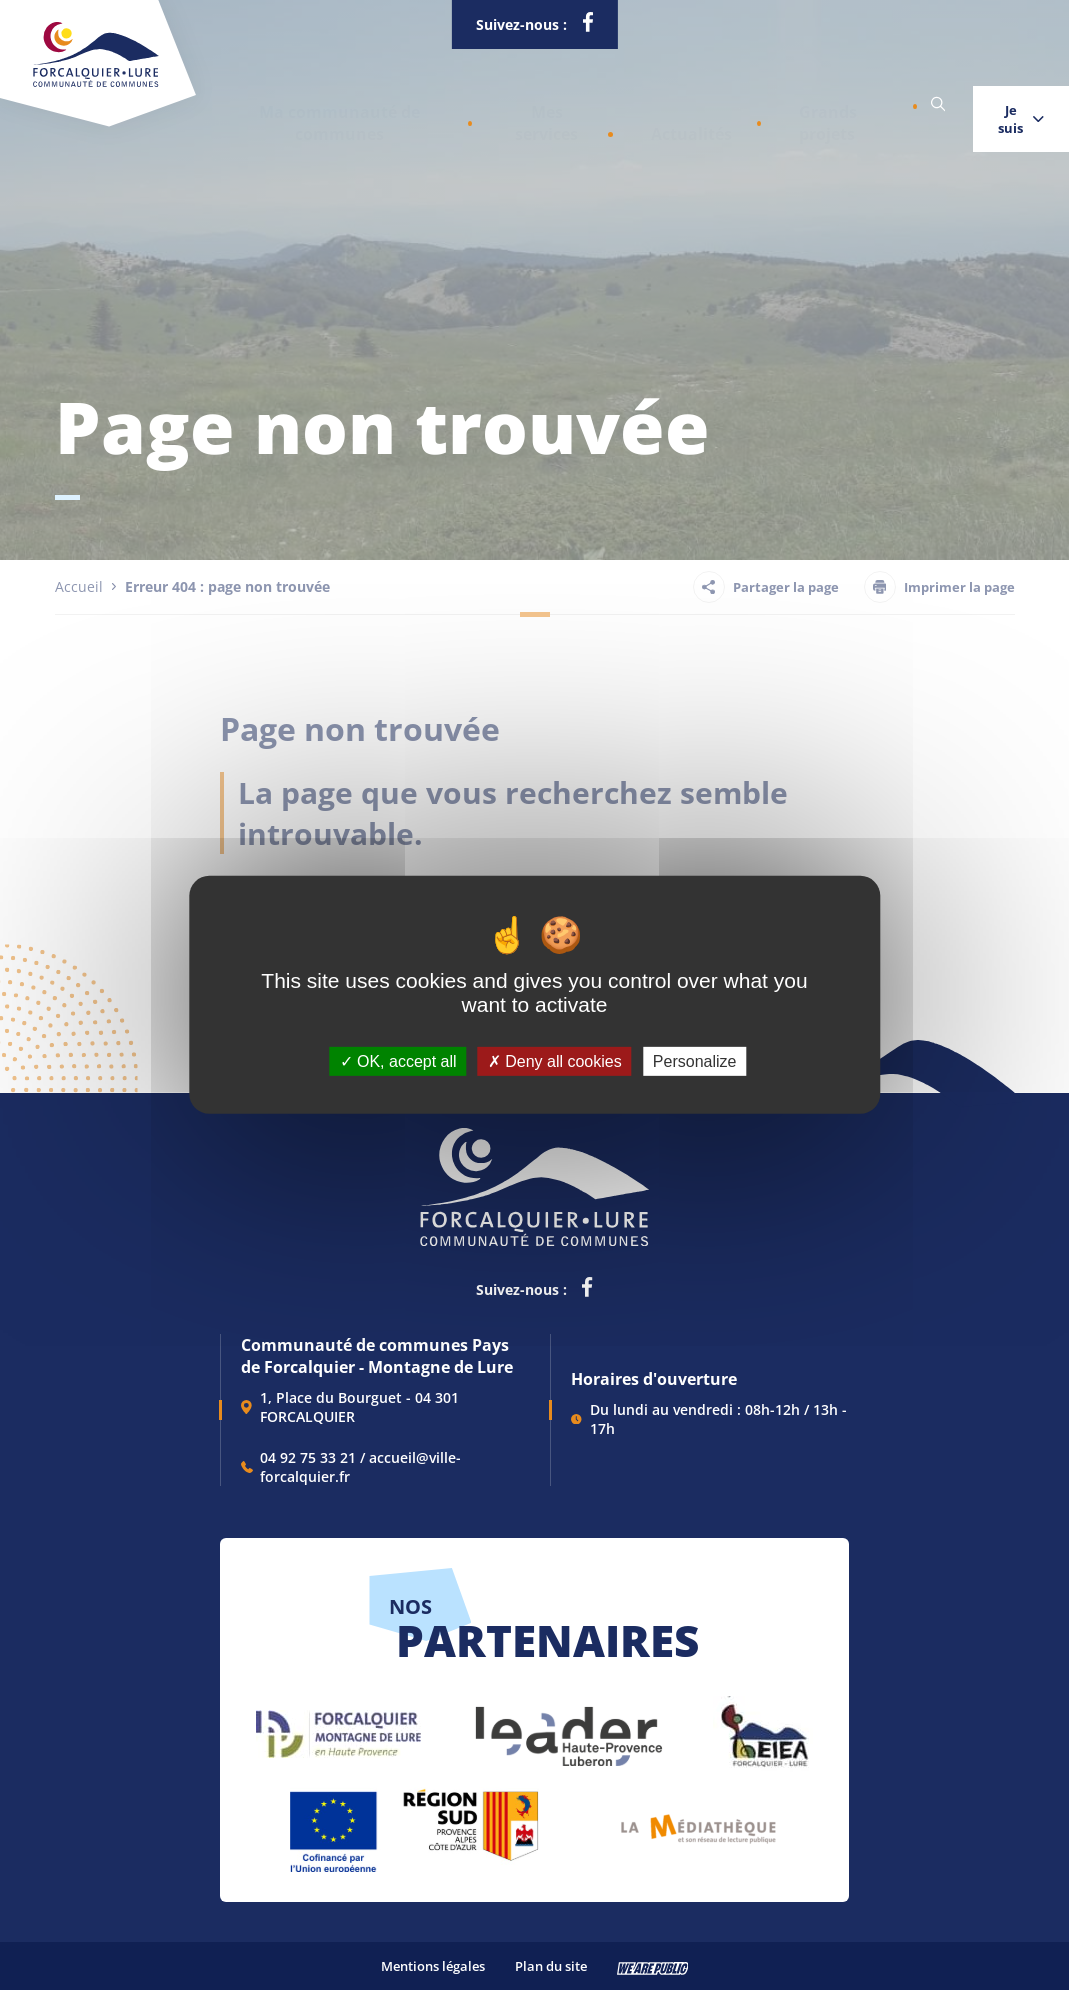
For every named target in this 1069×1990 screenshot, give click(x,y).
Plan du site (551, 1966)
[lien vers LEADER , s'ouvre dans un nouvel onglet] (567, 1726)
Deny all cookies (555, 1061)
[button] (322, 105)
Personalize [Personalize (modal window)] (695, 1061)
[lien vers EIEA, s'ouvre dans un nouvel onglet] (763, 1726)
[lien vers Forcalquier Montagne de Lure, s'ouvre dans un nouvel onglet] (338, 1726)
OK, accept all (398, 1061)
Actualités (619, 105)
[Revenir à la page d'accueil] (96, 83)
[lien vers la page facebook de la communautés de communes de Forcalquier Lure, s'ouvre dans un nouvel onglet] (587, 26)
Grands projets (737, 105)
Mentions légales (433, 1966)
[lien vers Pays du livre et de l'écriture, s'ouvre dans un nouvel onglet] (698, 1821)
